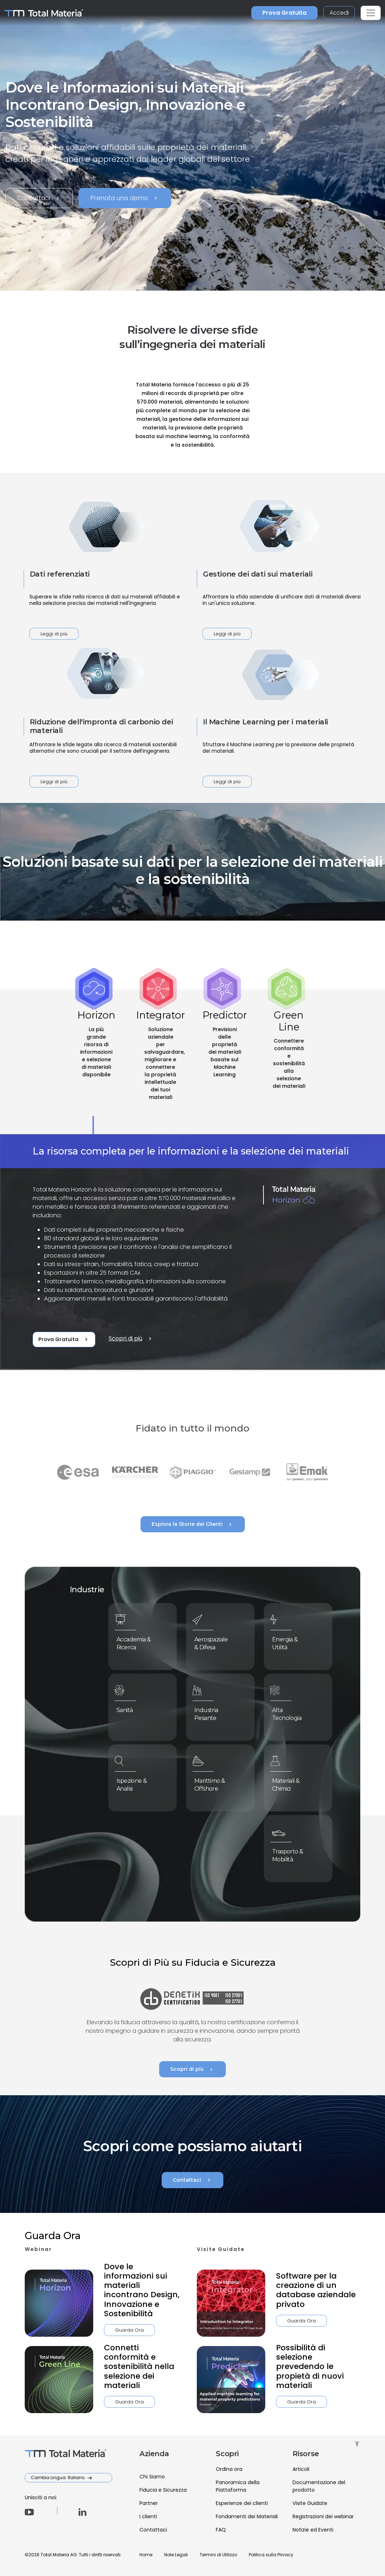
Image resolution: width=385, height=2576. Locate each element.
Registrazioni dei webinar (323, 2516)
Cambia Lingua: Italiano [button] (58, 2477)
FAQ (221, 2529)
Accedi (339, 13)
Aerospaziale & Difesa (214, 1640)
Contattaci (39, 198)
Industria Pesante (211, 1711)
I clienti (148, 2516)
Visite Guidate (310, 2503)
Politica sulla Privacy (271, 2555)
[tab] (96, 1061)
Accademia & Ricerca (137, 1640)
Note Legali (176, 2555)
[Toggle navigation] (371, 13)
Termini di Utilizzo (218, 2555)
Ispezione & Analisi (135, 1782)
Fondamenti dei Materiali (247, 2516)
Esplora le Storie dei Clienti (193, 1524)
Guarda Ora (96, 2330)
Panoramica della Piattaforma (238, 2486)
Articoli (301, 2469)
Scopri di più (131, 1338)
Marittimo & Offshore (213, 1782)
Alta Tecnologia (291, 1711)
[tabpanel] (192, 1252)
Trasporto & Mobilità (291, 1852)
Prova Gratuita (284, 13)
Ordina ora (229, 2469)
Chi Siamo (152, 2476)
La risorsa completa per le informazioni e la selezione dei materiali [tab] (191, 1151)
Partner (148, 2503)
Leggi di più (54, 633)
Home (145, 2555)
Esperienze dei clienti (242, 2503)
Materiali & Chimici (290, 1782)
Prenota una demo (124, 198)
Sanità (131, 1709)
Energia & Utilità (290, 1640)
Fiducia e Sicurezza (163, 2489)
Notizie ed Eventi (313, 2529)
